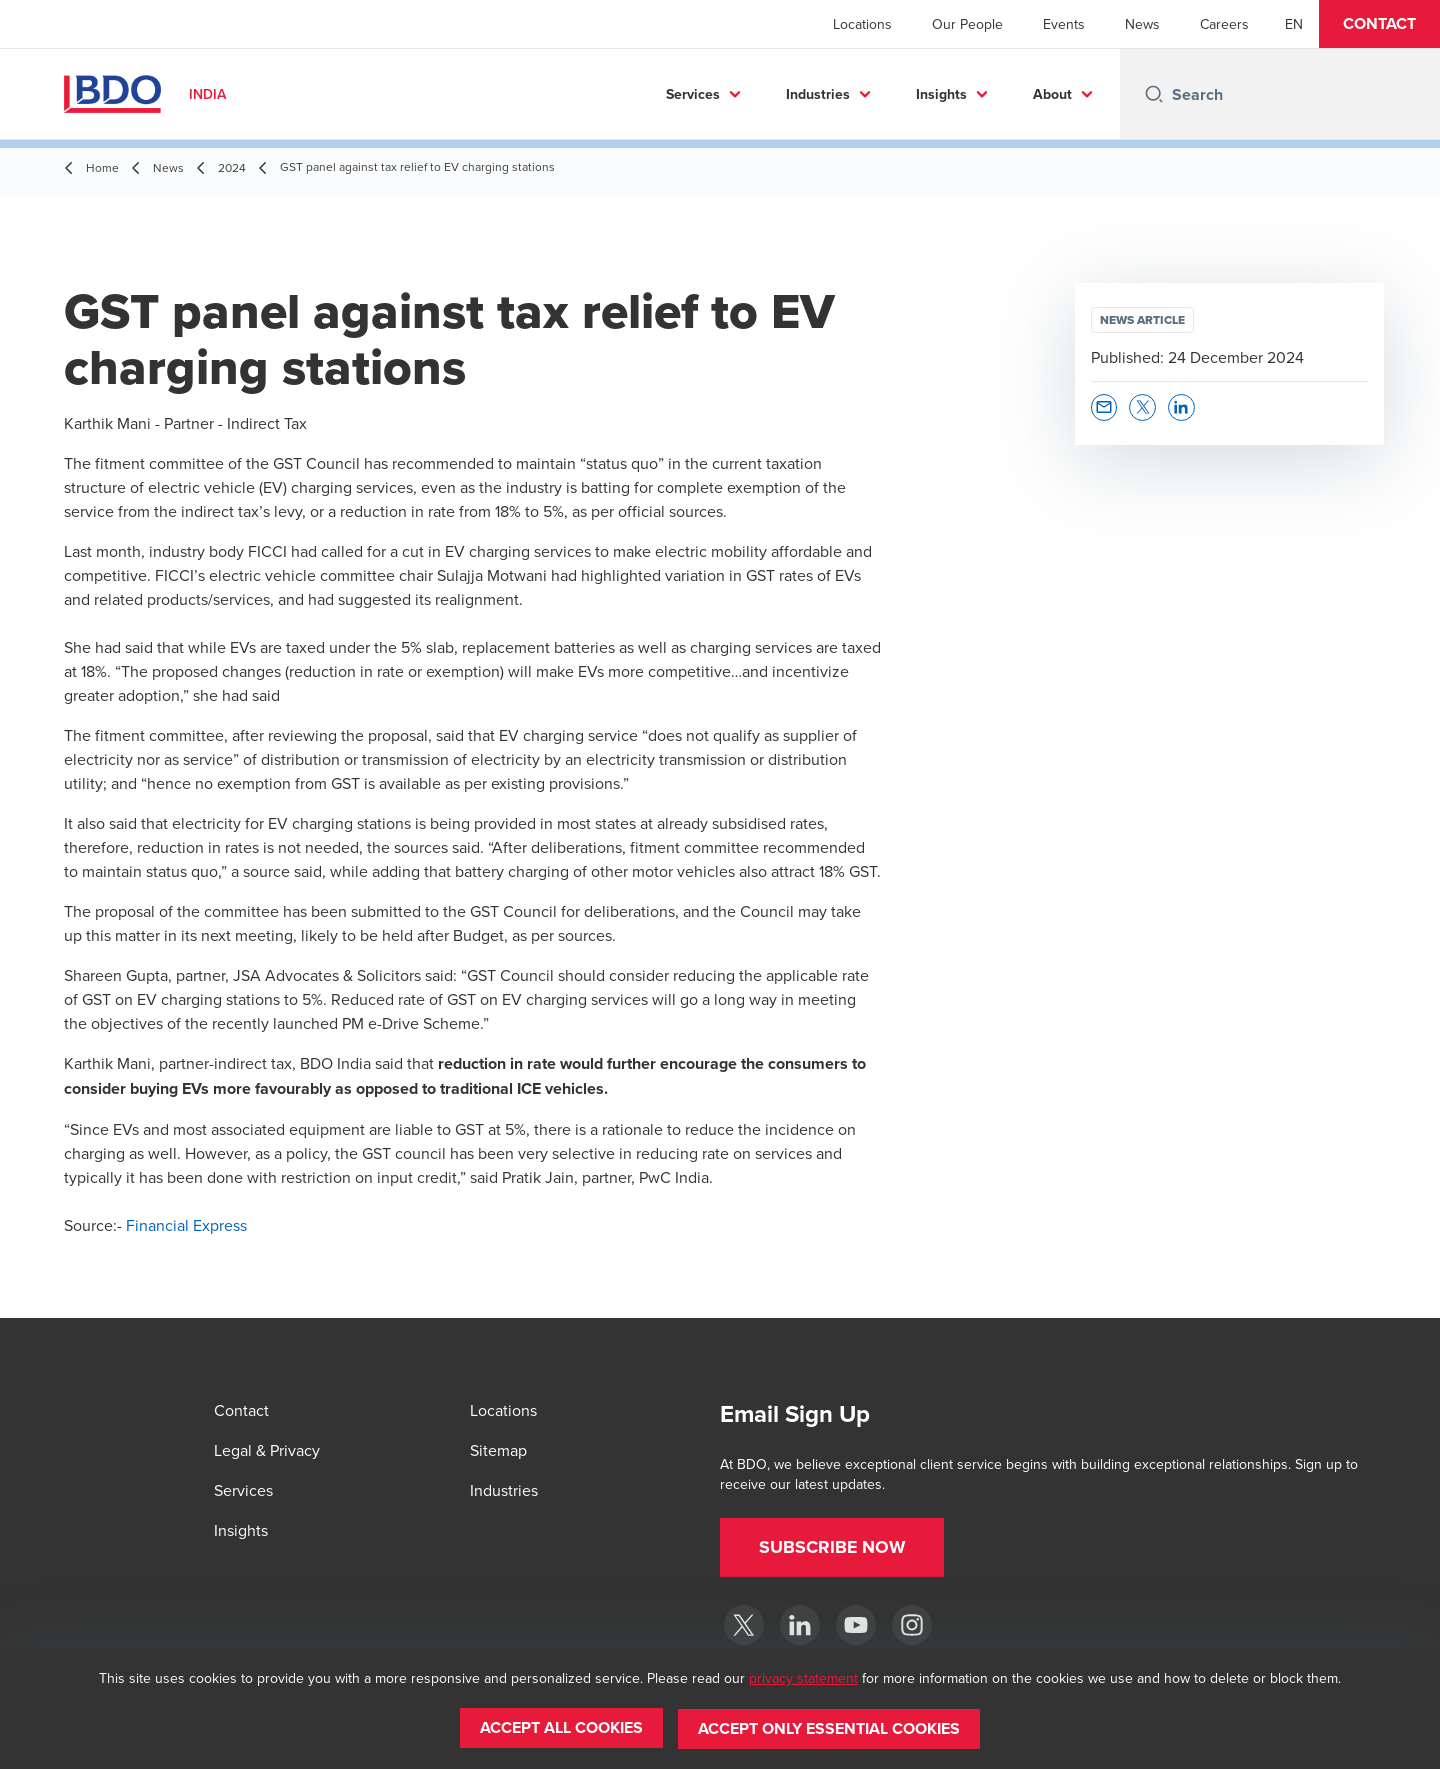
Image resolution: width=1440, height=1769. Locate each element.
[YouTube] (856, 1625)
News (1142, 24)
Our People (967, 24)
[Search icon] (1154, 94)
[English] (1294, 24)
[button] (1379, 24)
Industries (818, 94)
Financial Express (186, 1225)
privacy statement (803, 1679)
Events (1064, 24)
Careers (1224, 24)
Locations (862, 24)
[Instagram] (912, 1625)
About (1052, 94)
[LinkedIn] (800, 1625)
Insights (941, 94)
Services (693, 94)
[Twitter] (744, 1625)
